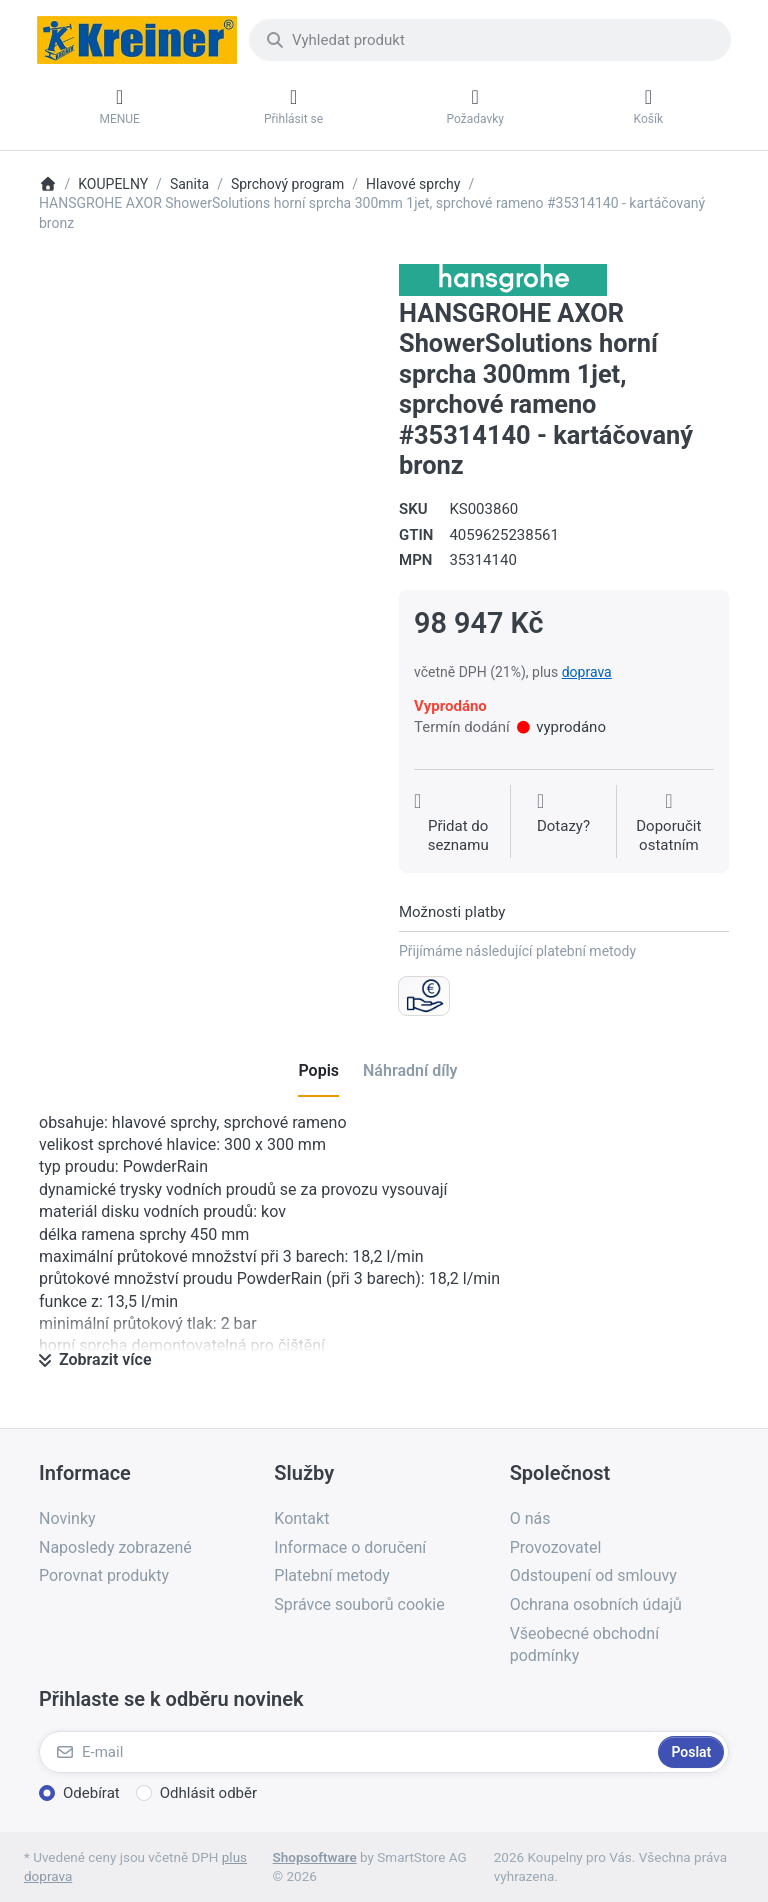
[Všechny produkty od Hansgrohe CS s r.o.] (503, 279)
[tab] (318, 1072)
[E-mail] (347, 1752)
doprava (587, 672)
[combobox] (490, 40)
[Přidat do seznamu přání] (458, 823)
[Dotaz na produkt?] (563, 823)
